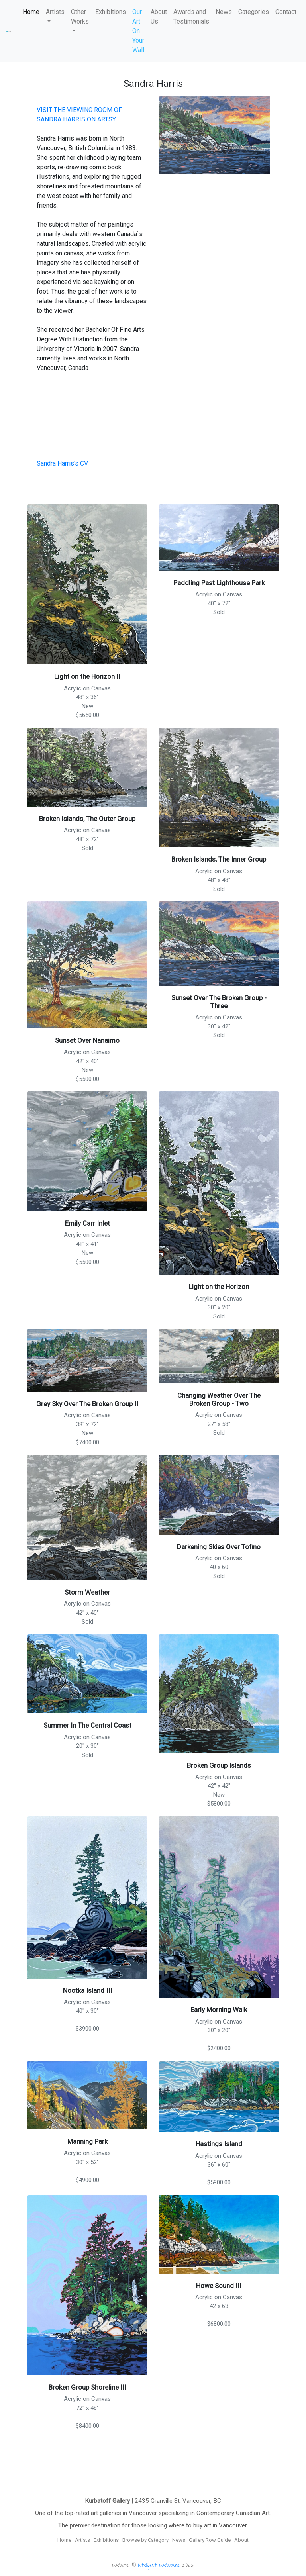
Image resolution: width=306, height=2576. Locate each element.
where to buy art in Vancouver (208, 2525)
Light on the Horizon (218, 1287)
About (241, 2540)
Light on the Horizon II (87, 676)
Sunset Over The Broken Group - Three (219, 1002)
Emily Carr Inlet (87, 1223)
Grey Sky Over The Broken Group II (87, 1404)
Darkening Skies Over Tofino (219, 1547)
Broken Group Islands (219, 1765)
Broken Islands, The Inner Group (218, 859)
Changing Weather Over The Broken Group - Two (219, 1399)
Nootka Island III (87, 1990)
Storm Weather (87, 1592)
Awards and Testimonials (191, 16)
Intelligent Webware (159, 2566)
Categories (253, 12)
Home (31, 12)
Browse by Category (145, 2540)
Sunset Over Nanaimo (87, 1040)
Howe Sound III (218, 2286)
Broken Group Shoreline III (87, 2387)
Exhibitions (110, 12)
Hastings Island (219, 2144)
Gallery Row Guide (210, 2540)
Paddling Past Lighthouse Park (219, 583)
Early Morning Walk (218, 2010)
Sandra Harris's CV (62, 463)
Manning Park (87, 2141)
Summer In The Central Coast (87, 1725)
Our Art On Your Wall (138, 31)
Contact (285, 12)
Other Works (80, 16)
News (224, 12)
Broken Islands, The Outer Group (87, 819)
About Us (159, 16)
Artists (55, 12)
